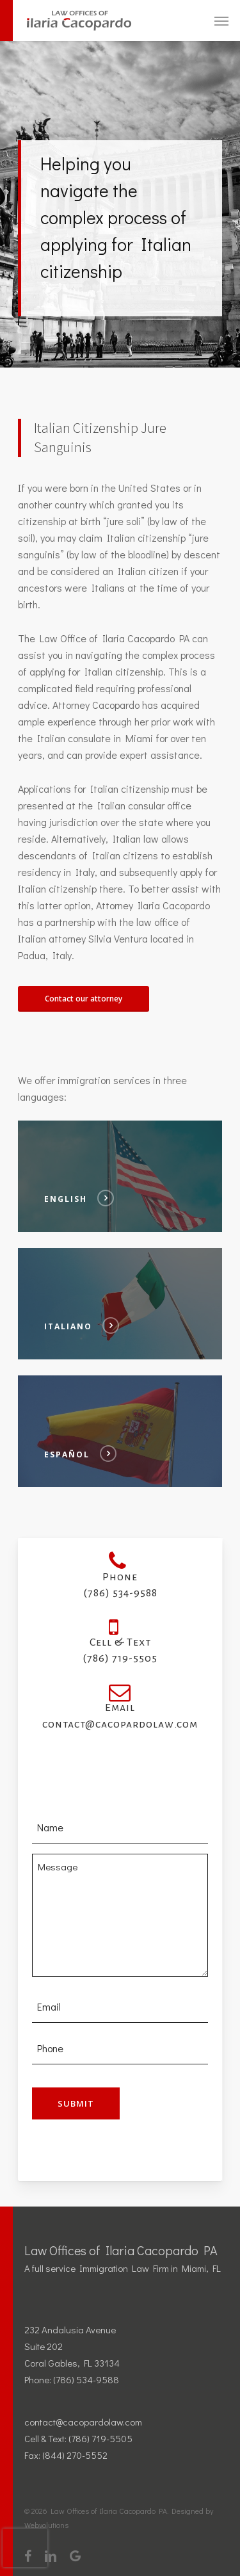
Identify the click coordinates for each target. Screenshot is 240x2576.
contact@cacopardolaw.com (83, 2421)
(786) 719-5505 (100, 2438)
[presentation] (25, 2548)
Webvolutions (46, 2525)
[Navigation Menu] (221, 20)
